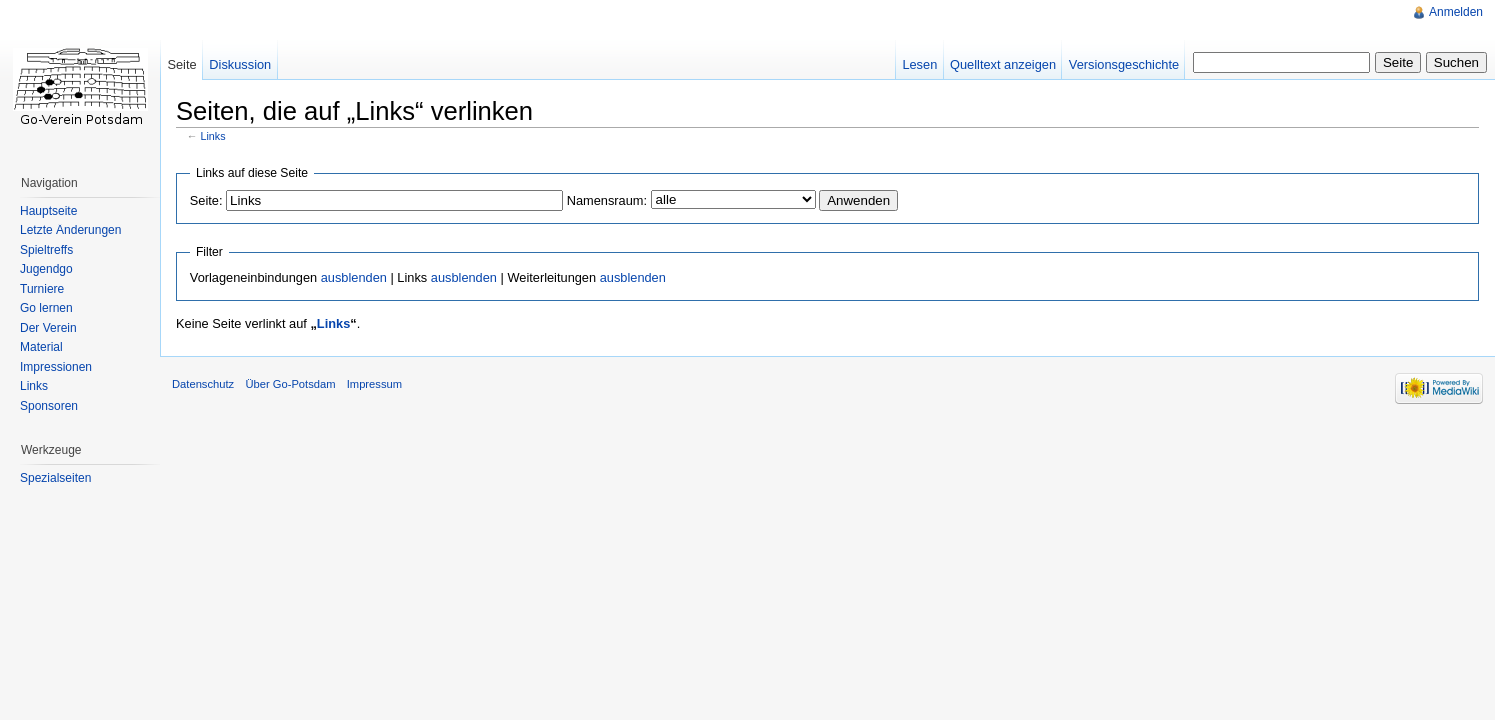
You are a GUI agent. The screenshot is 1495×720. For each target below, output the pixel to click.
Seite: (206, 200)
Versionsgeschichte (1124, 64)
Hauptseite (48, 211)
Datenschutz (203, 384)
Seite (181, 64)
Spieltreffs (46, 250)
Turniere (42, 289)
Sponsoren (49, 406)
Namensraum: (607, 200)
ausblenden (354, 277)
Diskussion (240, 64)
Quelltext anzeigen (1003, 64)
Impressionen (56, 367)
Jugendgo (46, 269)
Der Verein (48, 328)
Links (213, 136)
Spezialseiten (55, 478)
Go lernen (46, 308)
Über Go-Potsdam (290, 384)
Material (41, 347)
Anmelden (1456, 12)
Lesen (919, 64)
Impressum (374, 384)
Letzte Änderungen (70, 230)
